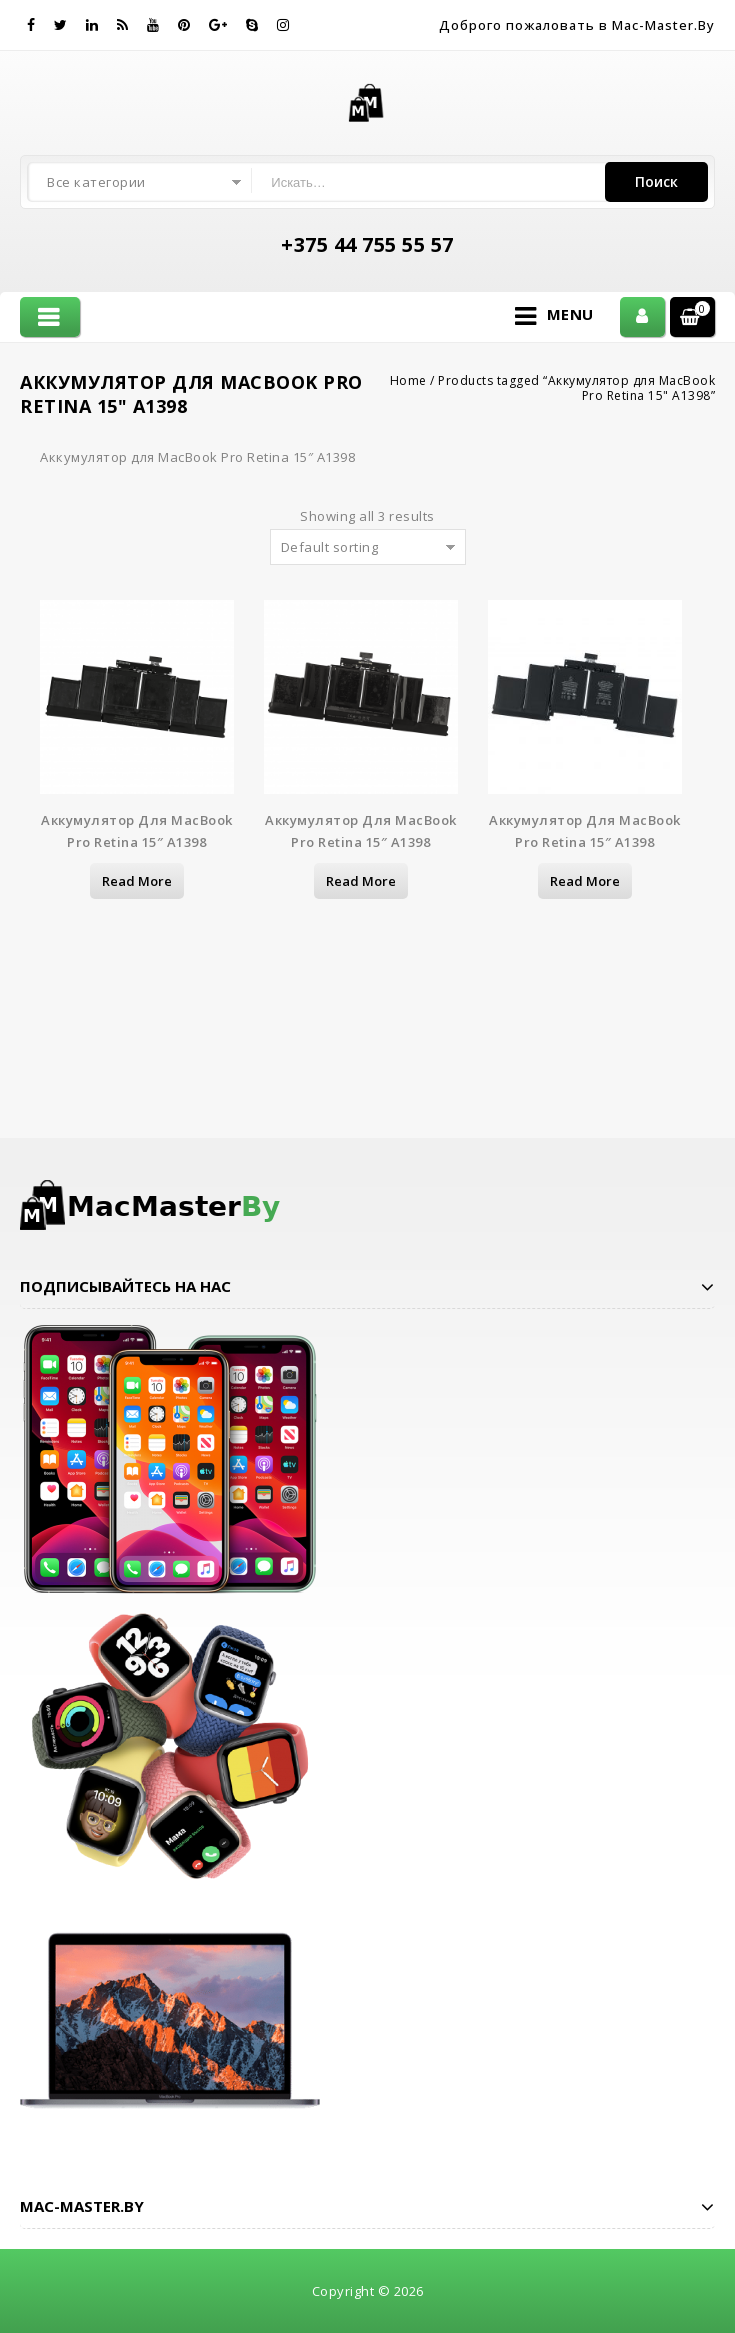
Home (408, 380)
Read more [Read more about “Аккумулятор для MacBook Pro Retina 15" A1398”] (137, 881)
